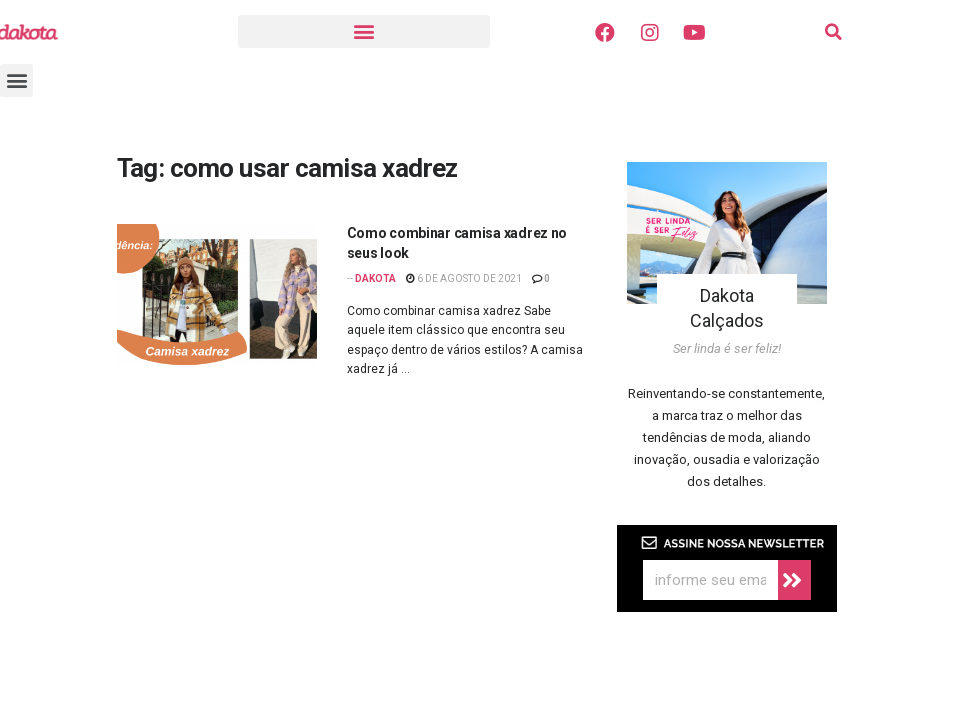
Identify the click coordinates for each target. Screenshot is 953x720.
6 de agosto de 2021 (464, 278)
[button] (363, 31)
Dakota (375, 278)
